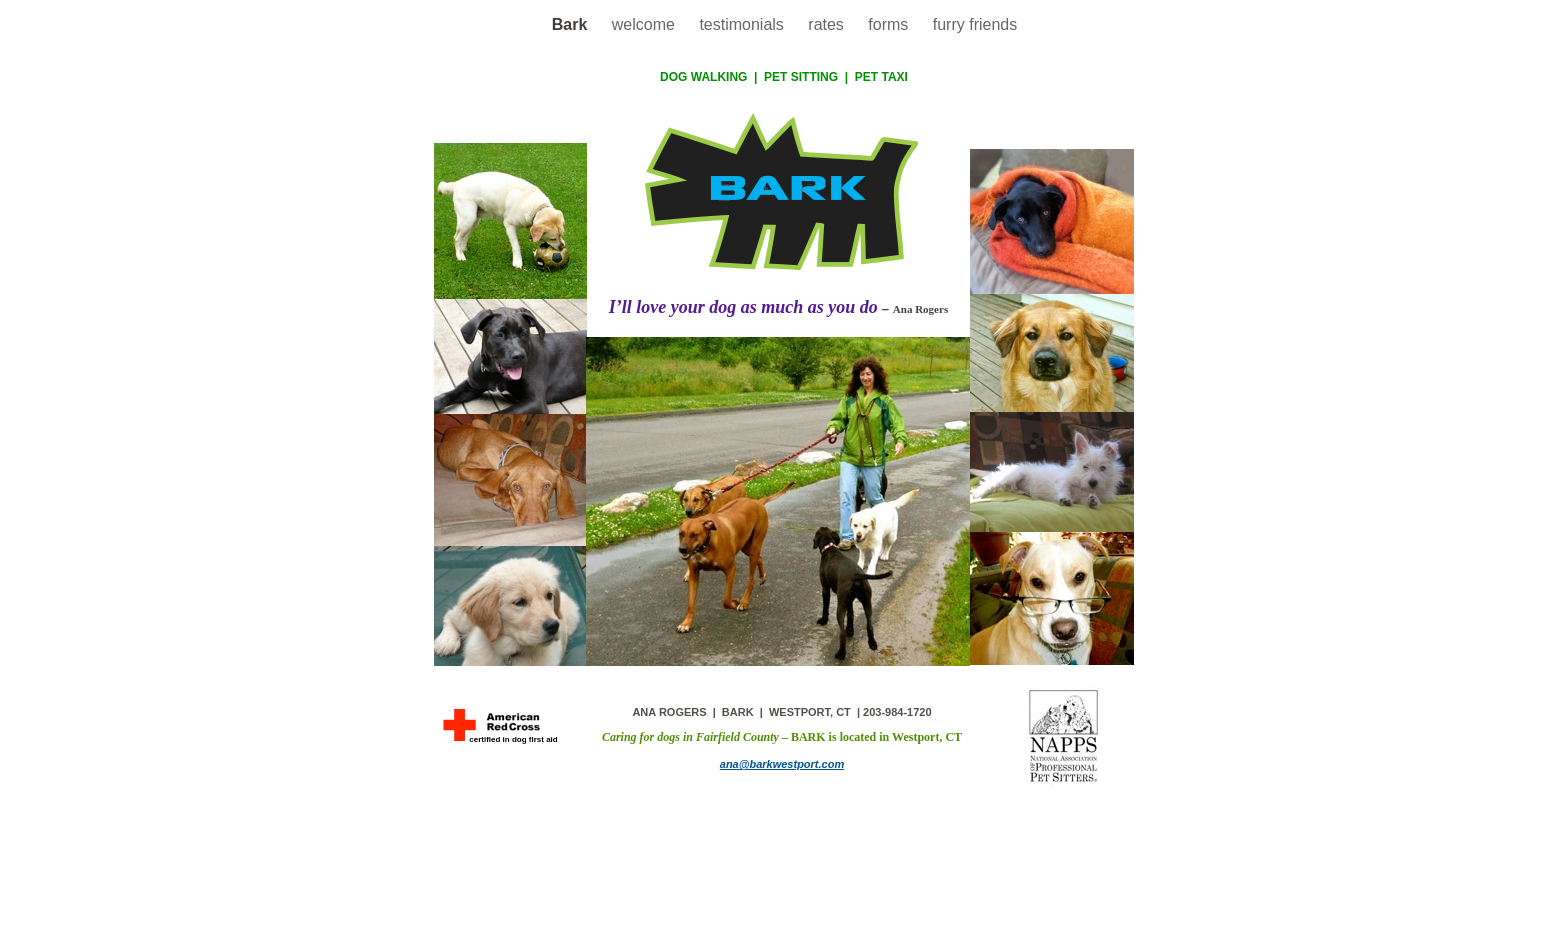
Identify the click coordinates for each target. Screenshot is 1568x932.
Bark (572, 24)
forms (890, 24)
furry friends (975, 24)
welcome (646, 24)
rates (828, 24)
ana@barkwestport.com (782, 764)
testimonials (743, 24)
